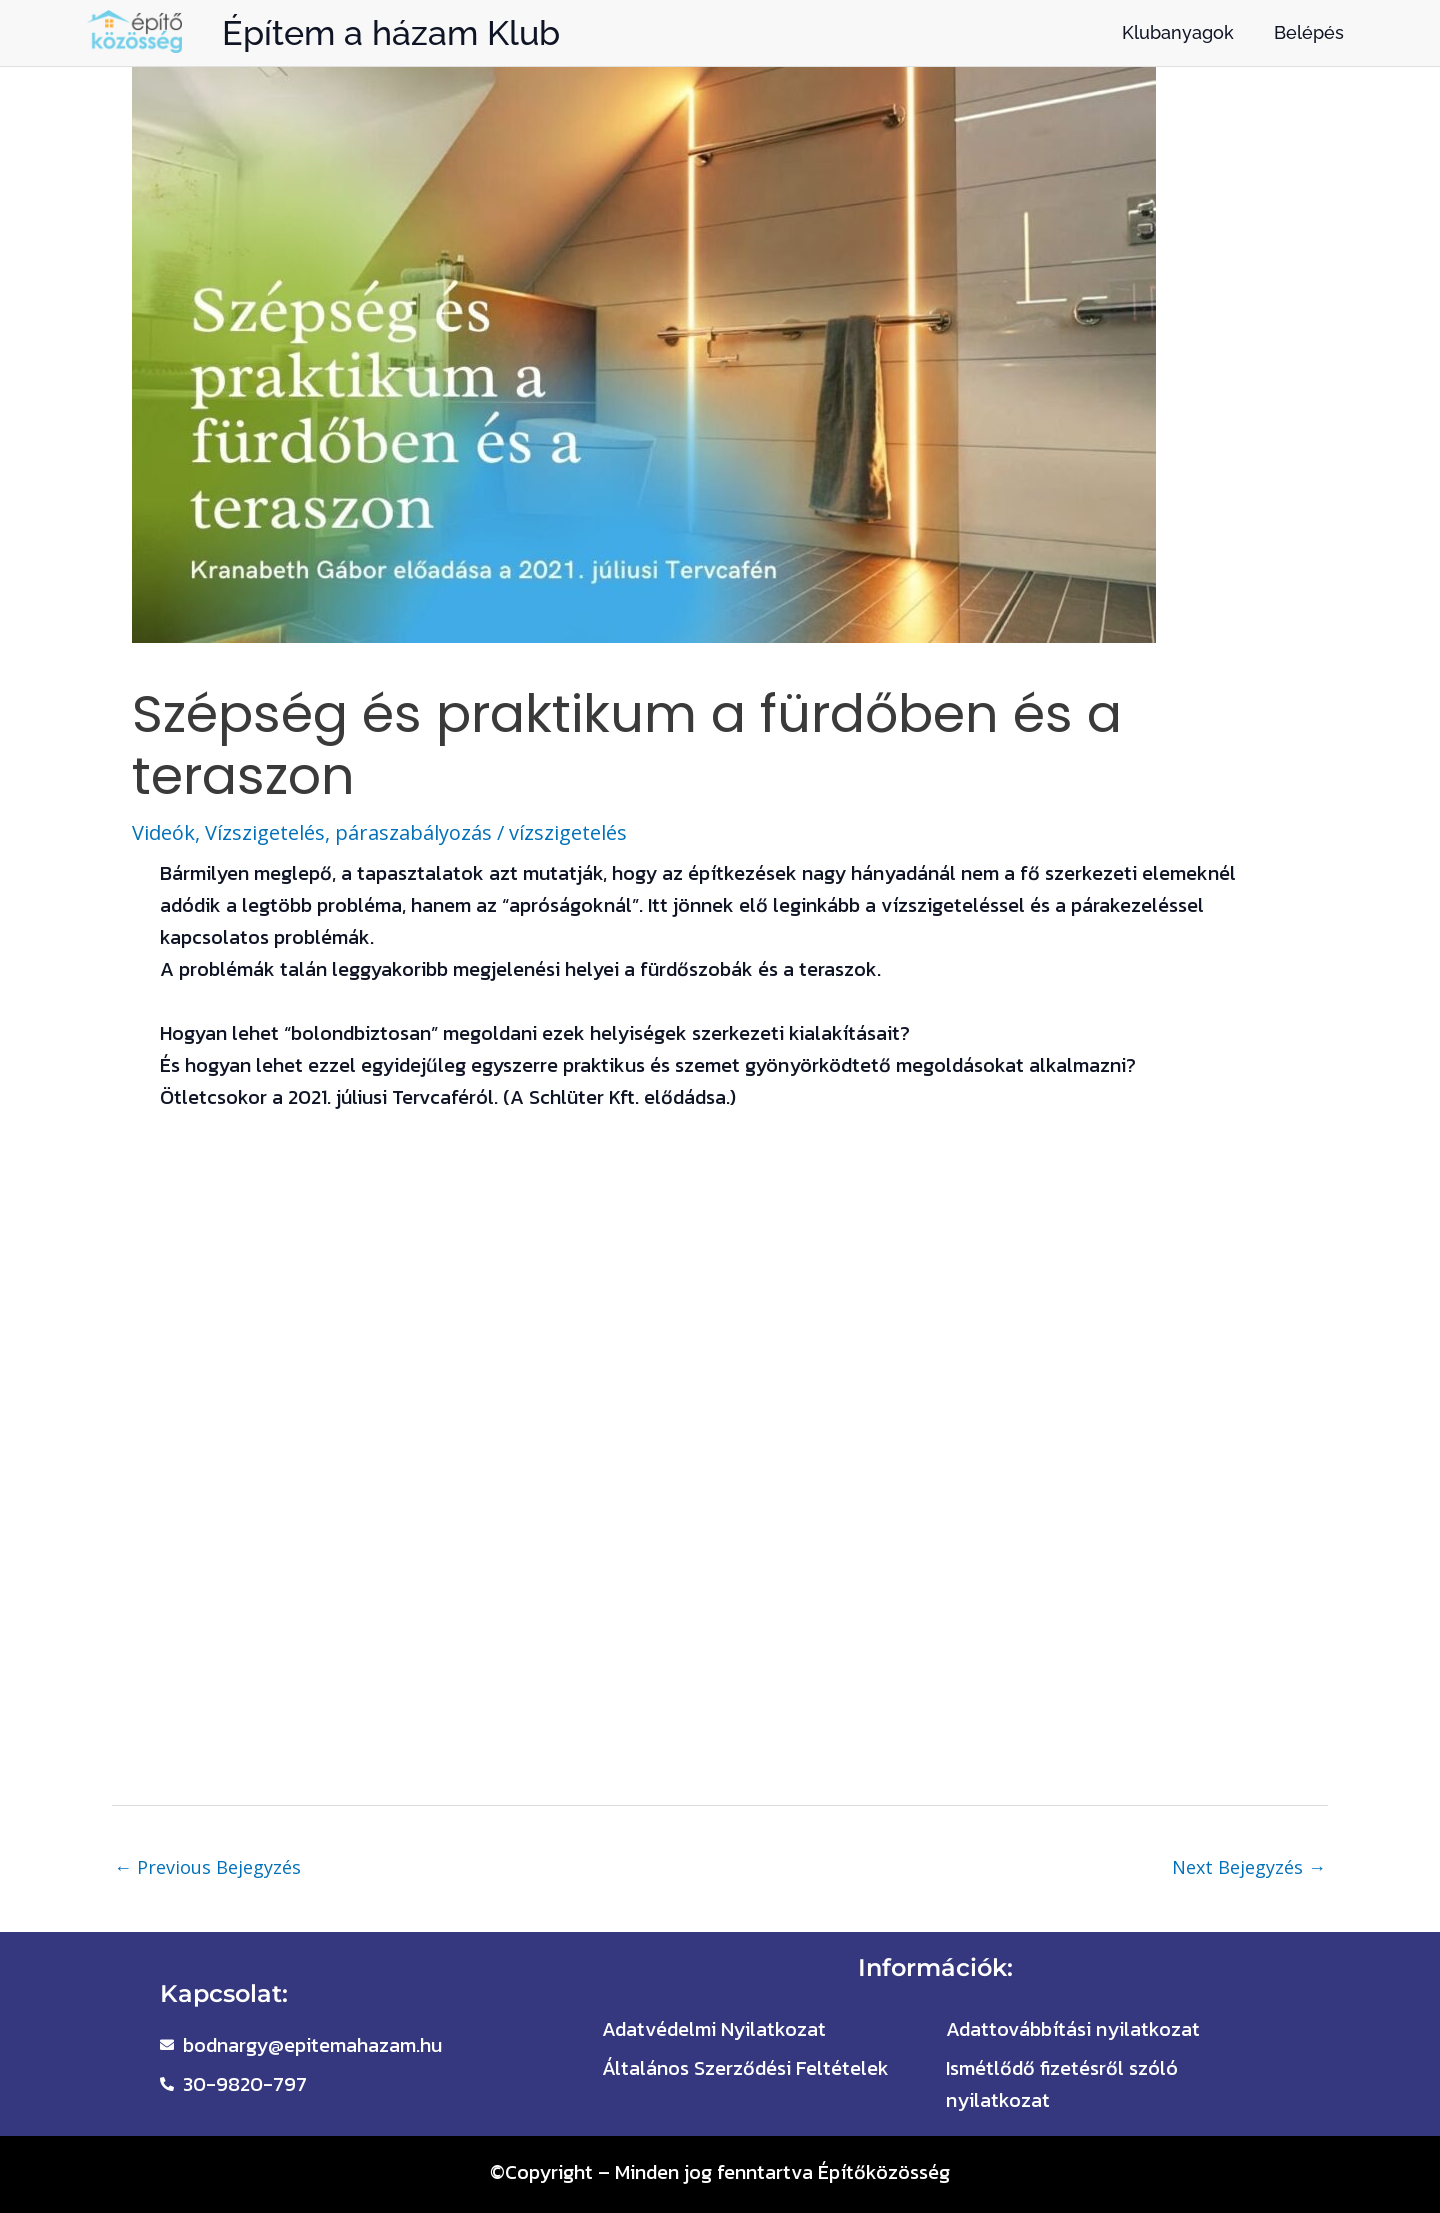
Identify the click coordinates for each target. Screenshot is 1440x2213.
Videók (163, 832)
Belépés (1309, 32)
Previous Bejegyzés (207, 1867)
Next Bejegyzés (1249, 1867)
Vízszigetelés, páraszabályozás (348, 832)
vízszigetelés (568, 832)
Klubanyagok (1178, 32)
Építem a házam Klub (391, 33)
